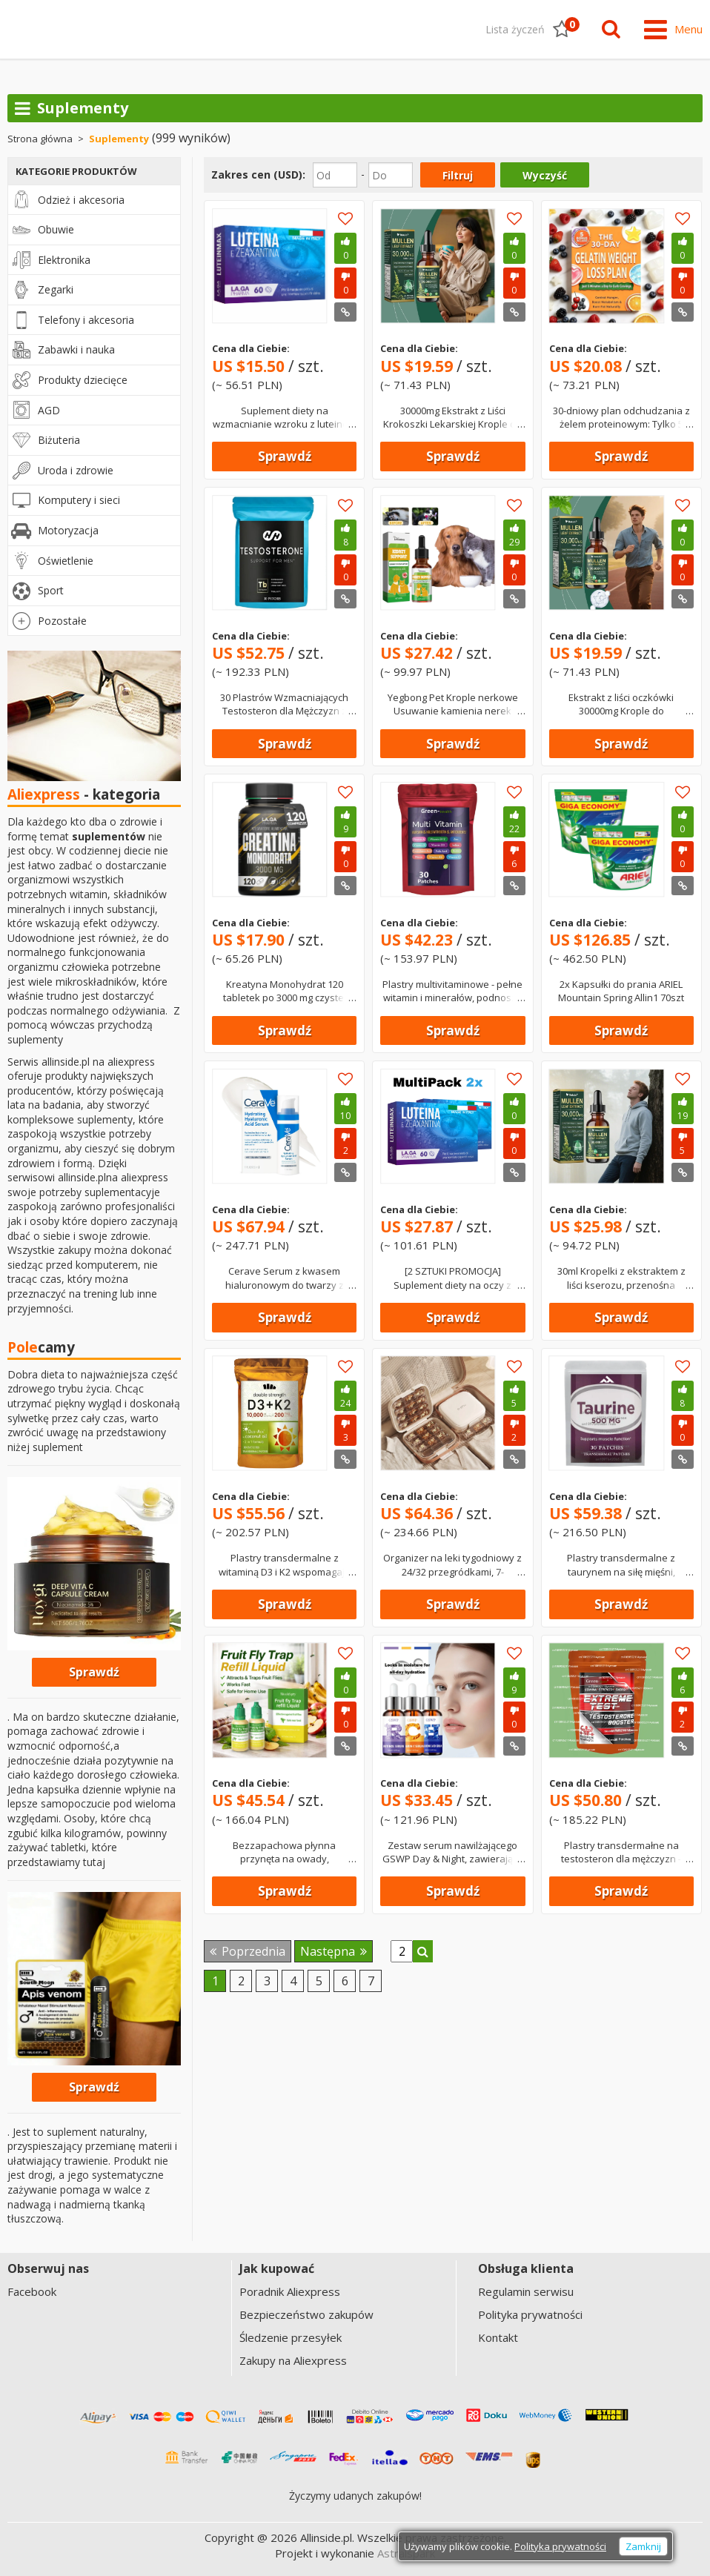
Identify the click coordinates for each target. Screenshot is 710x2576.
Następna (333, 1951)
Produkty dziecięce (82, 381)
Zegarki (55, 290)
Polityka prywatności (530, 2315)
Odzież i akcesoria (81, 200)
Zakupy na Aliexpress (293, 2361)
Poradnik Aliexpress (289, 2292)
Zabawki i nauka (76, 350)
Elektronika (64, 260)
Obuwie (56, 230)
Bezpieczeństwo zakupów (306, 2315)
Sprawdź (284, 456)
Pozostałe (62, 621)
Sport (51, 591)
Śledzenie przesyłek (290, 2338)
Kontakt (498, 2338)
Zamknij (643, 2546)
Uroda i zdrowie (75, 471)
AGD (49, 410)
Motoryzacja (68, 531)
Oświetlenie (65, 561)
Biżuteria (59, 441)
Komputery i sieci (79, 501)
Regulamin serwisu (526, 2292)
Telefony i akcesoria (86, 320)
